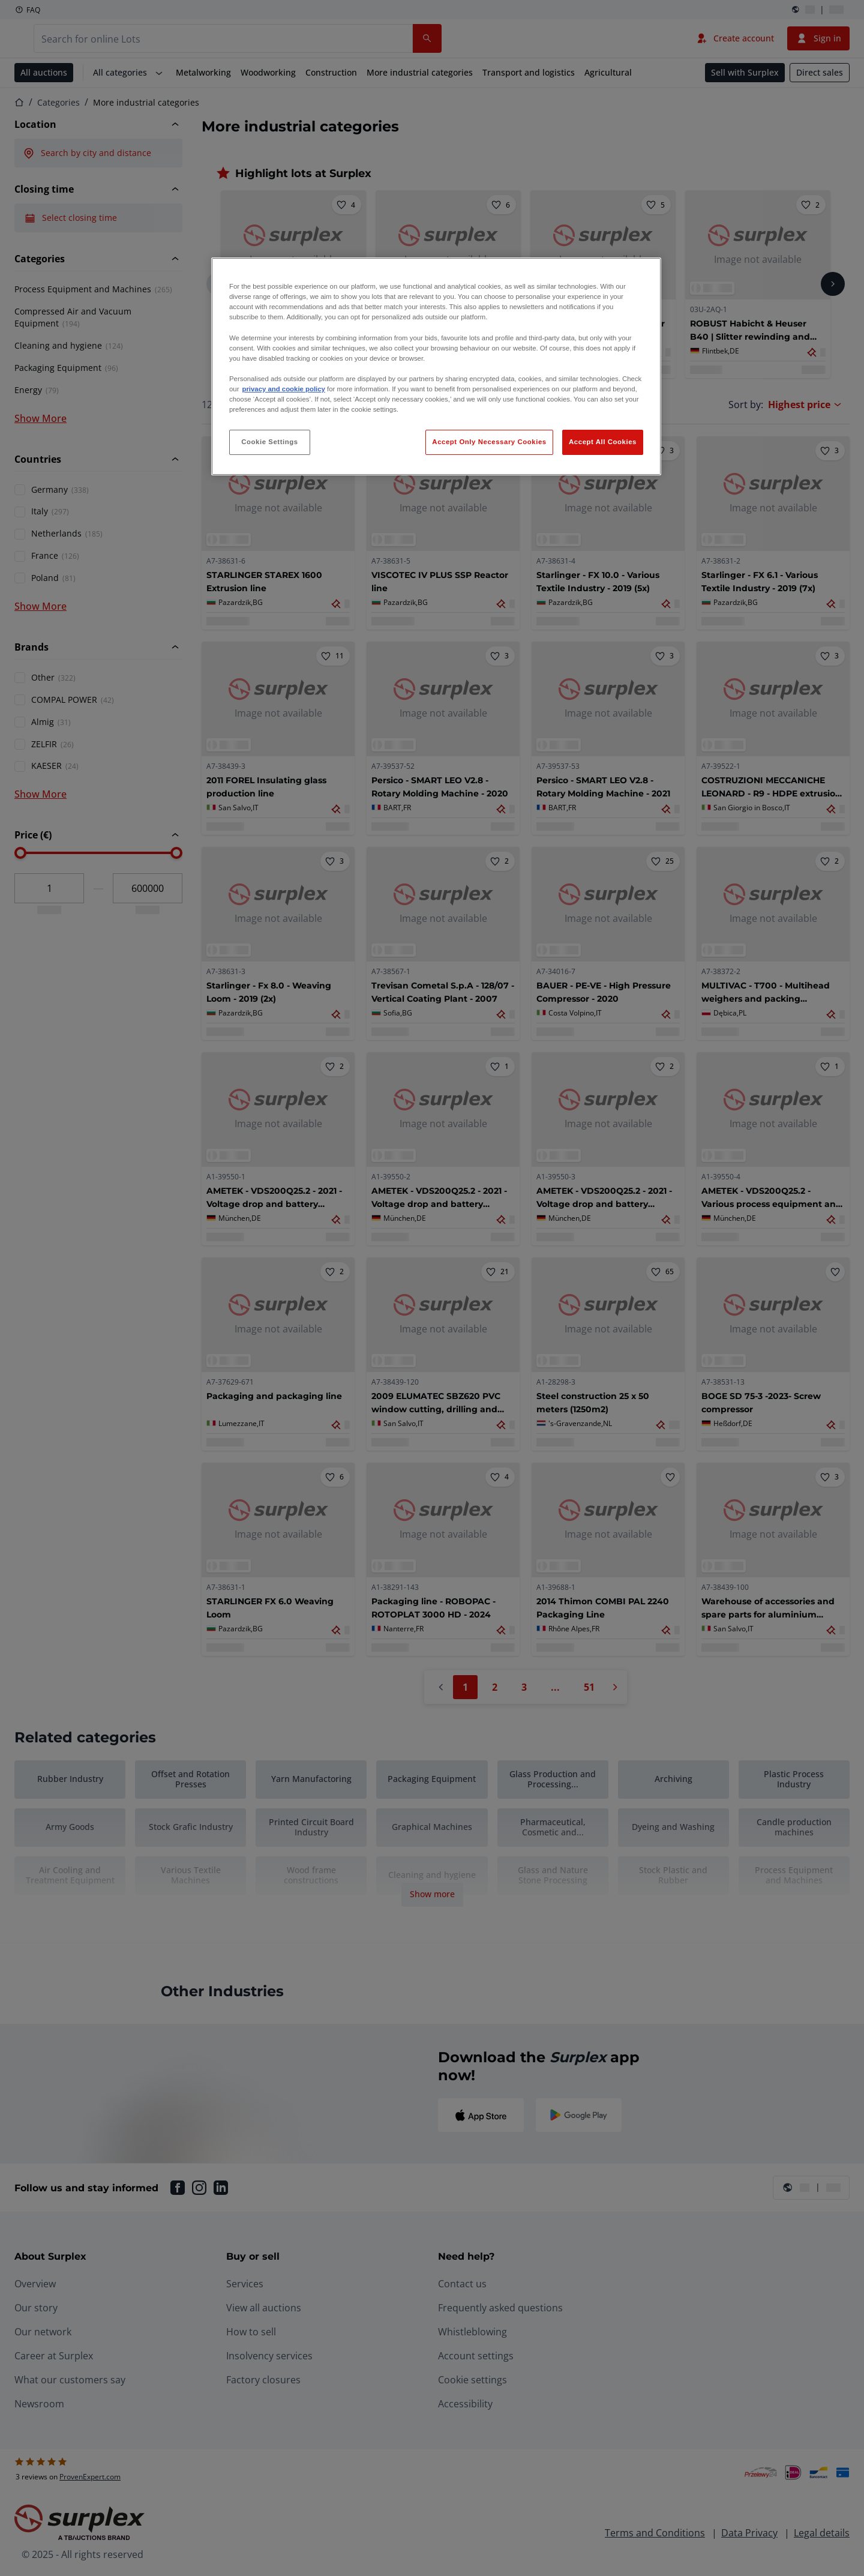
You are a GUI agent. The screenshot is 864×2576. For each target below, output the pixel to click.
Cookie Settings (269, 441)
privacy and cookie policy (283, 389)
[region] (436, 366)
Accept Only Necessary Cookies (489, 441)
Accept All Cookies (603, 441)
